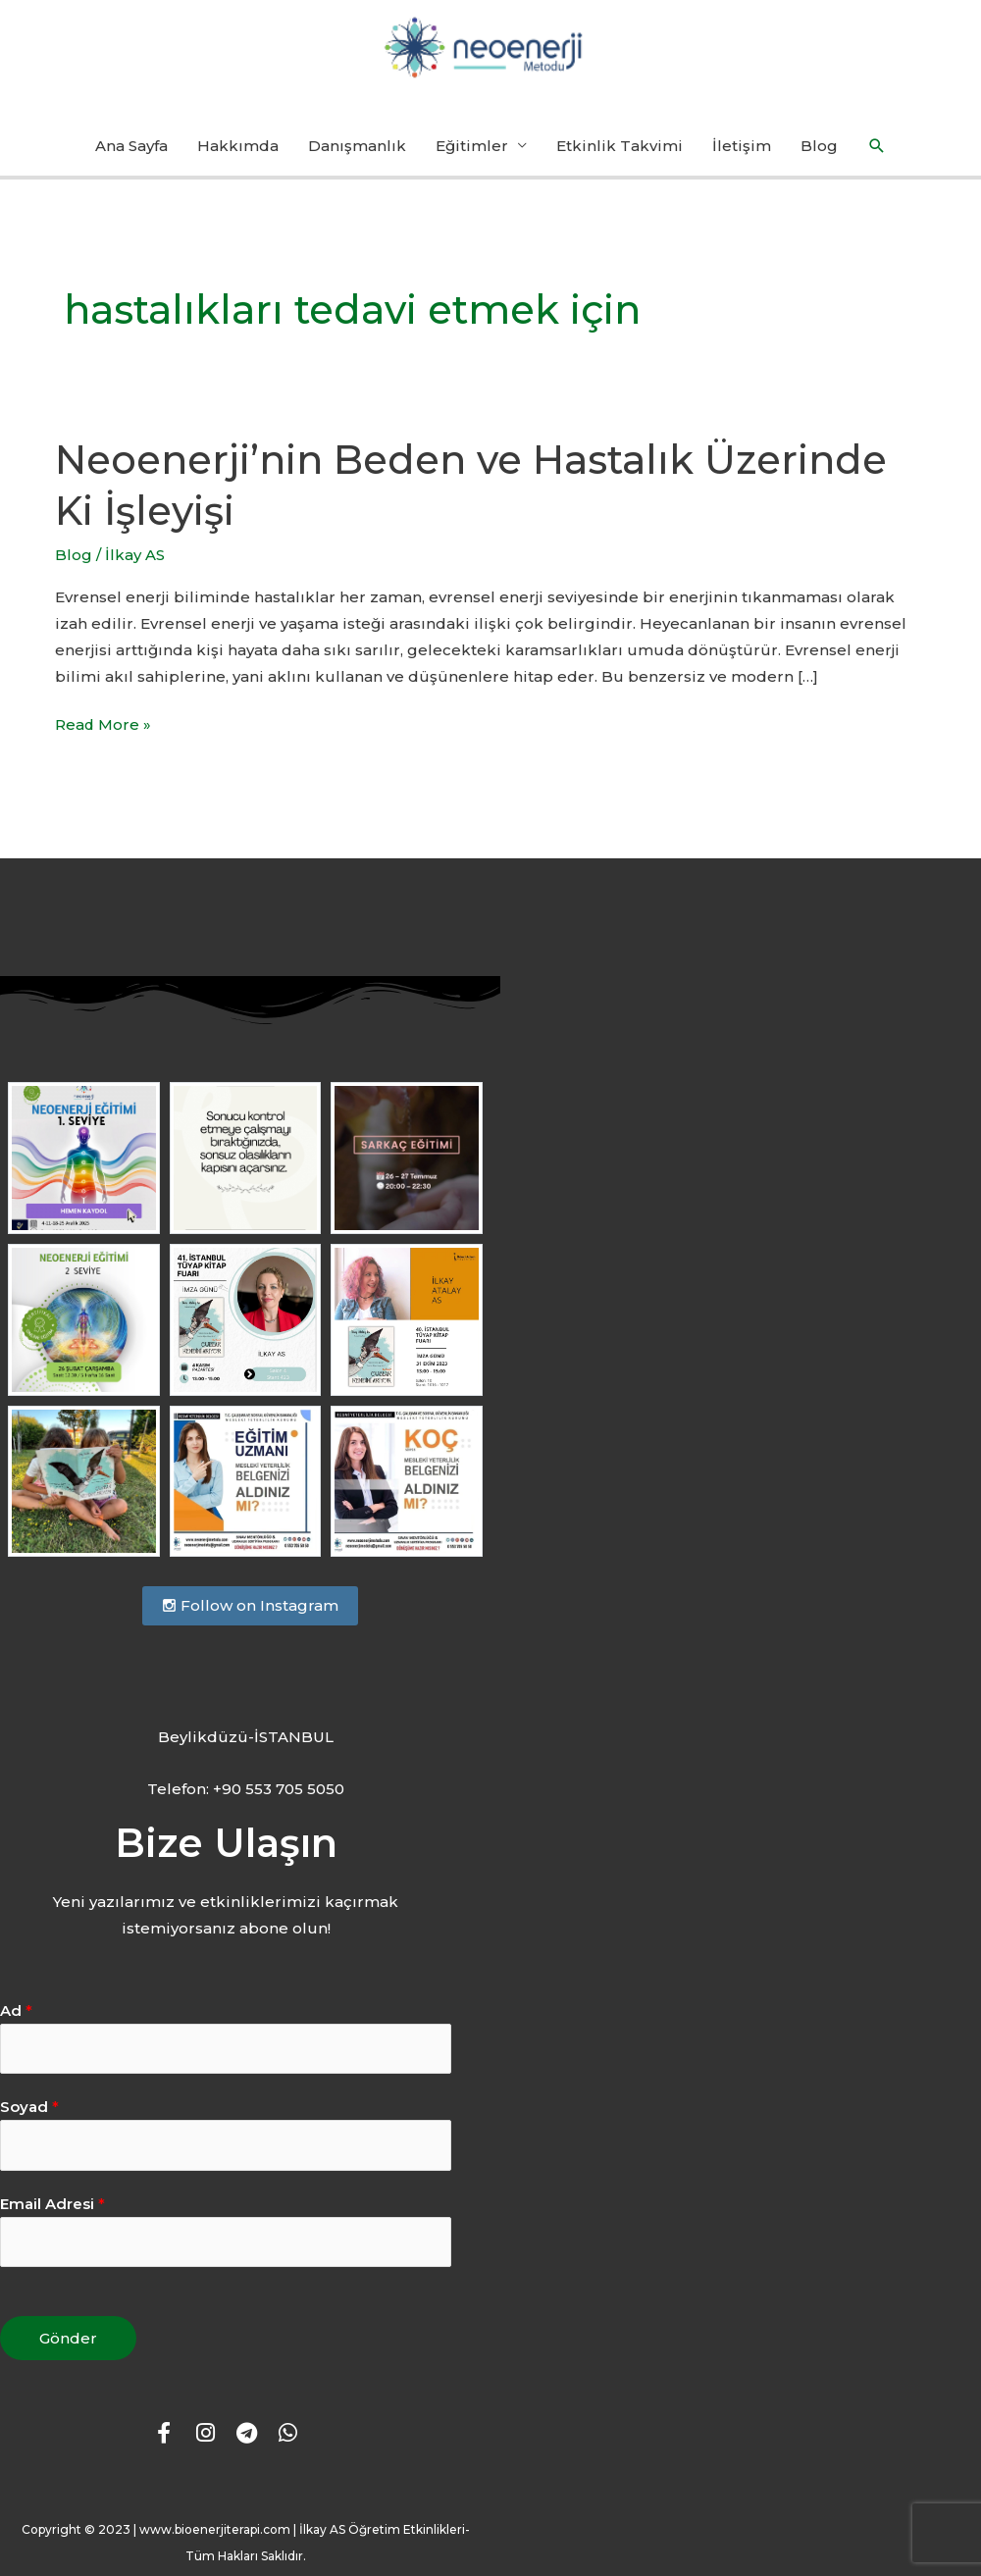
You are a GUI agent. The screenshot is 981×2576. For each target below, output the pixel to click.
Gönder (68, 2337)
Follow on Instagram (250, 1604)
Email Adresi (52, 2202)
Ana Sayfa (131, 145)
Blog (819, 145)
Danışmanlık (357, 145)
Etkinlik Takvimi (619, 145)
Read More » (103, 722)
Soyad (29, 2105)
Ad (16, 2009)
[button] (877, 146)
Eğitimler (472, 145)
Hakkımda (238, 145)
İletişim (741, 145)
